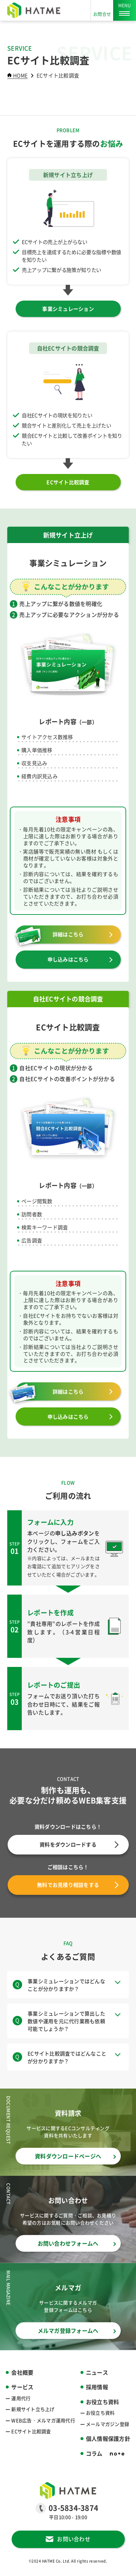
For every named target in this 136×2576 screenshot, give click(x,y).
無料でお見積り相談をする (78, 1885)
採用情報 (97, 2387)
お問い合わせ (73, 2539)
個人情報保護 (108, 2439)
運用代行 (20, 2398)
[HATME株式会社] (33, 10)
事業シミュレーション (68, 308)
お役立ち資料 (100, 2412)
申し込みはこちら (68, 959)
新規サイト (32, 2409)
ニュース (97, 2372)
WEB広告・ (43, 2420)
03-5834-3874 (73, 2508)
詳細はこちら (68, 934)
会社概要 (22, 2372)
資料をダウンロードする (79, 1844)
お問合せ (102, 14)
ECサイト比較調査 (67, 482)
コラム (94, 2453)
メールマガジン (107, 2424)
